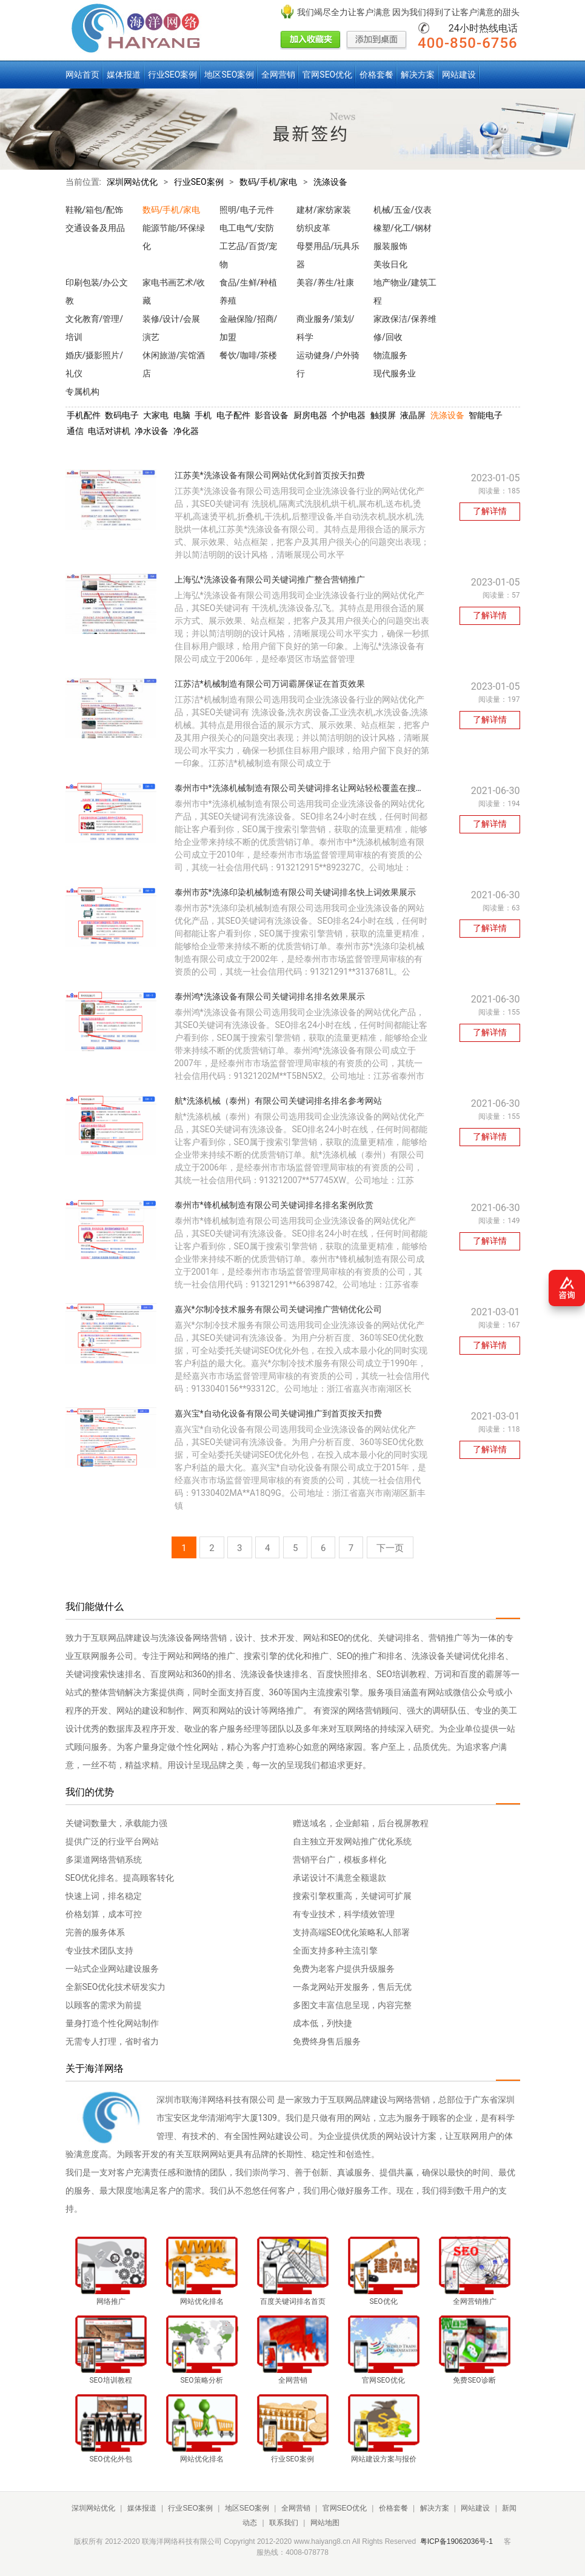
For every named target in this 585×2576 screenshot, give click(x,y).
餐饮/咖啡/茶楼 (248, 355)
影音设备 (272, 415)
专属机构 (82, 391)
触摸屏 (383, 415)
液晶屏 (413, 415)
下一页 (390, 1548)
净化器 (186, 431)
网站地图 (324, 2522)
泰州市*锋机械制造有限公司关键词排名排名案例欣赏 (274, 1205)
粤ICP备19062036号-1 (456, 2541)
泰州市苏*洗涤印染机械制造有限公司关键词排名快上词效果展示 (295, 892)
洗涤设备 (330, 182)
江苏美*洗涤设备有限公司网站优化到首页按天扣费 (270, 475)
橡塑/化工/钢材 (402, 228)
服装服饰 (390, 246)
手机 (203, 415)
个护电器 (349, 415)
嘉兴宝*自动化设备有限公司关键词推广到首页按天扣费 (278, 1413)
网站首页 (82, 74)
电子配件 (233, 415)
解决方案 (418, 74)
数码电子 (122, 415)
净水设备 (152, 431)
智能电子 (486, 415)
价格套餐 (376, 74)
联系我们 (283, 2522)
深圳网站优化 (132, 182)
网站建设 (459, 74)
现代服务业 (394, 373)
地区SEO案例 (229, 74)
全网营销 (278, 74)
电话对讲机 (109, 431)
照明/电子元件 (246, 210)
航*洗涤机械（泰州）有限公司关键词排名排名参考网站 (278, 1101)
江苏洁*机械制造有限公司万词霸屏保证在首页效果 (270, 684)
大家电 (156, 415)
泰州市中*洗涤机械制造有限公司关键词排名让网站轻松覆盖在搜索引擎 (308, 788)
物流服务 (390, 355)
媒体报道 (124, 74)
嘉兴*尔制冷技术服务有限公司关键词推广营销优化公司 (278, 1309)
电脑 (181, 415)
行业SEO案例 (173, 74)
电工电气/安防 (246, 228)
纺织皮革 (313, 228)
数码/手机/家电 (268, 182)
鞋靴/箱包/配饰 (94, 210)
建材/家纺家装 (323, 210)
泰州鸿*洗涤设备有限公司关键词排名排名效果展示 (270, 996)
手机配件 (84, 415)
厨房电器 (310, 415)
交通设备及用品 (95, 228)
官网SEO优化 (327, 74)
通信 (75, 431)
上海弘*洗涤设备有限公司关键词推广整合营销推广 (270, 579)
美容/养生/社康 (325, 282)
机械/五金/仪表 (402, 210)
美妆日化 (390, 264)
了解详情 (490, 511)
